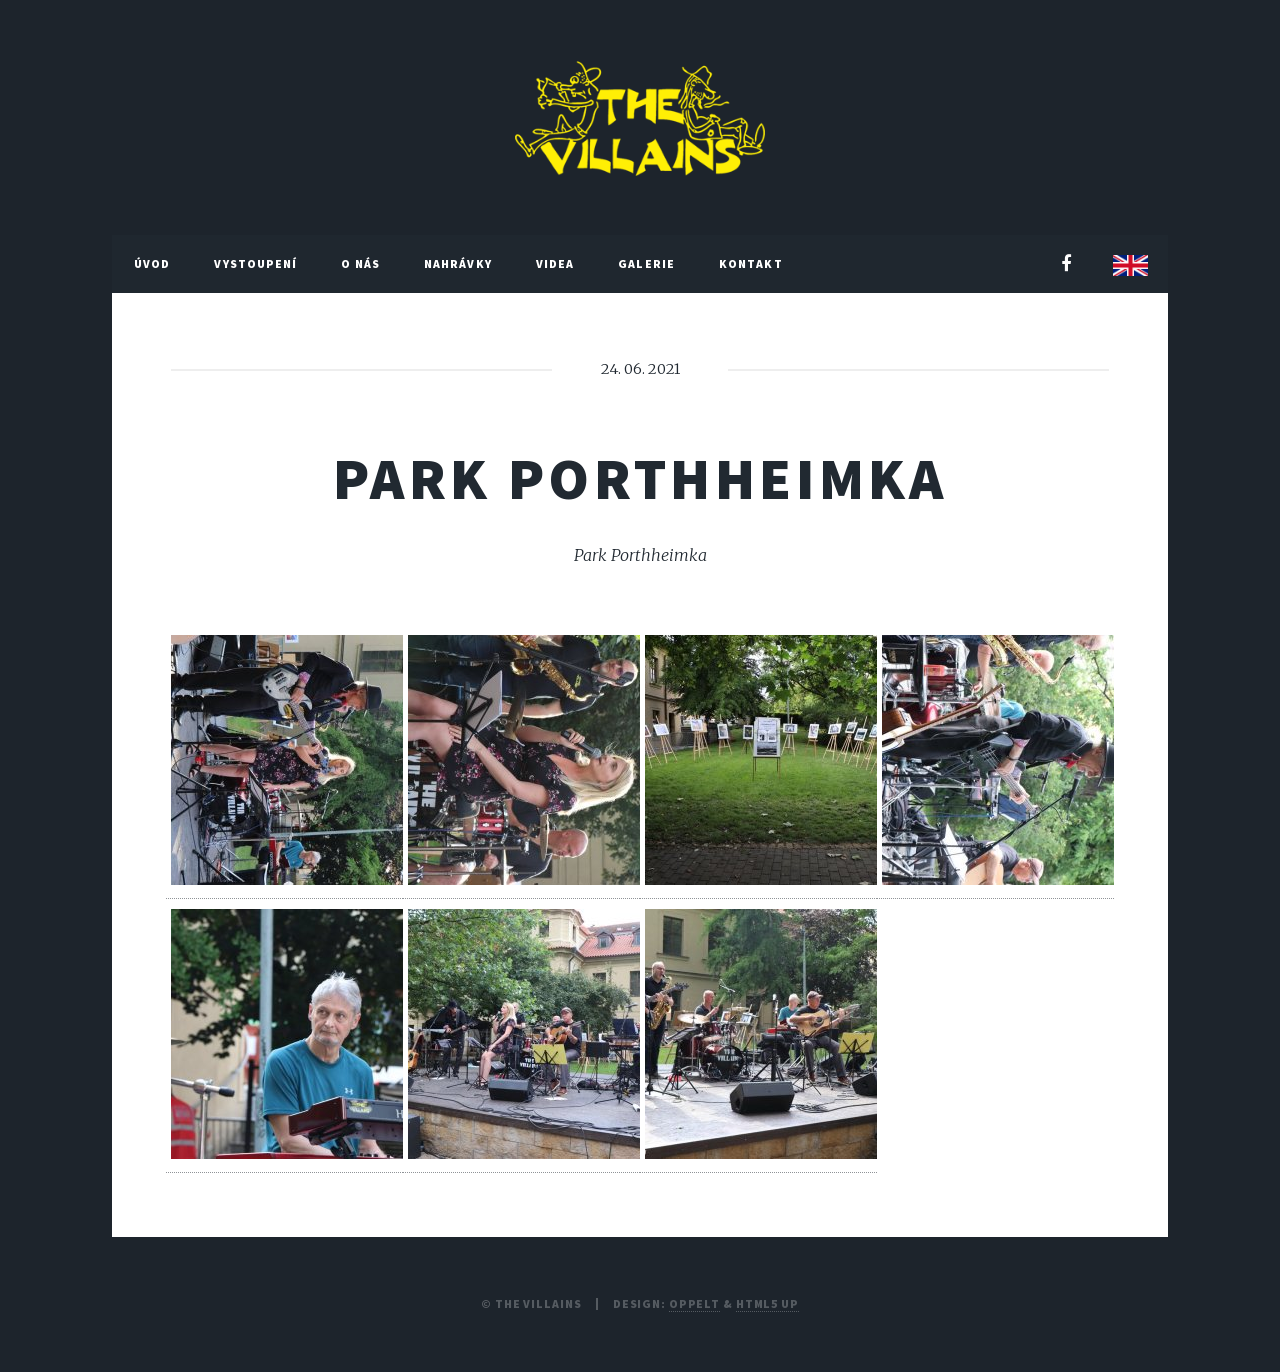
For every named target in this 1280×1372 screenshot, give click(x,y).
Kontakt (751, 263)
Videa (555, 263)
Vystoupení (255, 263)
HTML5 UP (767, 1303)
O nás (360, 263)
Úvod (152, 263)
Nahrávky (458, 263)
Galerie (646, 263)
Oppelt (694, 1303)
